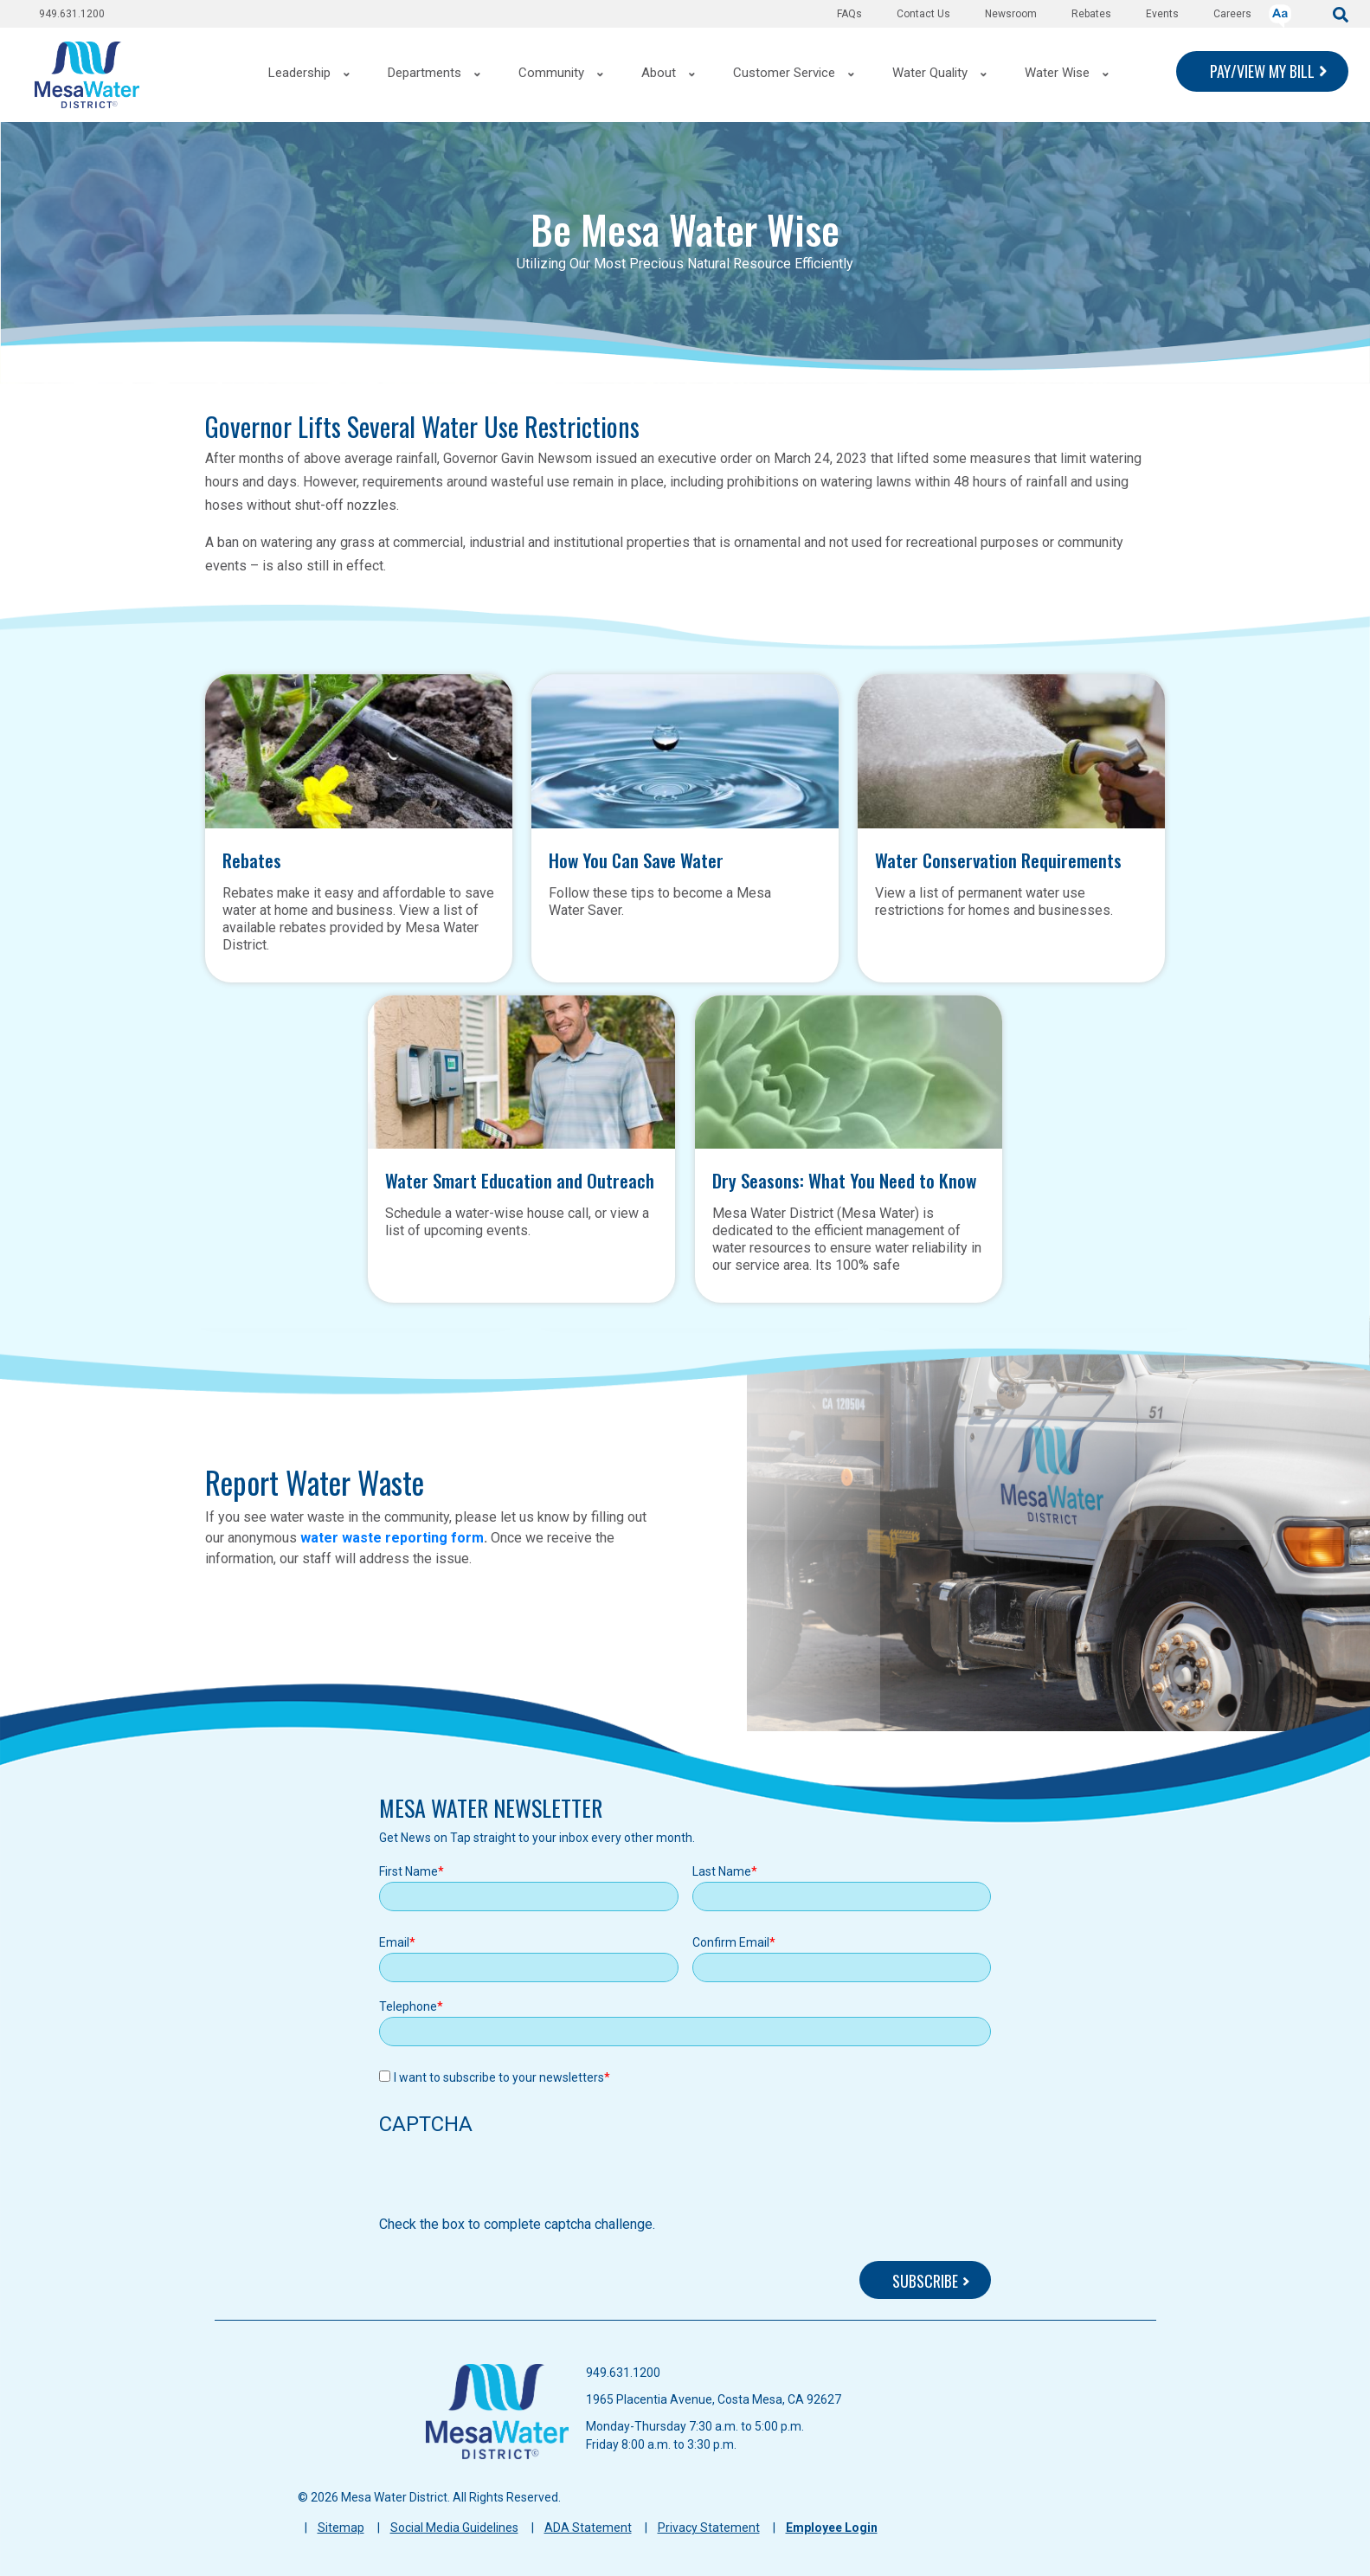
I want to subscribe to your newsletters (499, 2077)
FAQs (849, 14)
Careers (1232, 14)
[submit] (1340, 13)
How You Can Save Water (636, 858)
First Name (408, 1871)
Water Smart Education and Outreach (519, 1178)
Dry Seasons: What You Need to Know (844, 1178)
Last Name (721, 1871)
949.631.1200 (72, 14)
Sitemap (341, 2527)
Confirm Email (730, 1942)
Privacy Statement (709, 2527)
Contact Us (923, 14)
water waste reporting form (392, 1538)
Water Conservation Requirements (998, 858)
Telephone (408, 2006)
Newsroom (1011, 14)
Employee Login (832, 2527)
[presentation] (510, 2180)
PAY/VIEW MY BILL (1262, 71)
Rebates (1091, 14)
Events (1162, 14)
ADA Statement (588, 2527)
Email (394, 1942)
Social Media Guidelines (454, 2527)
